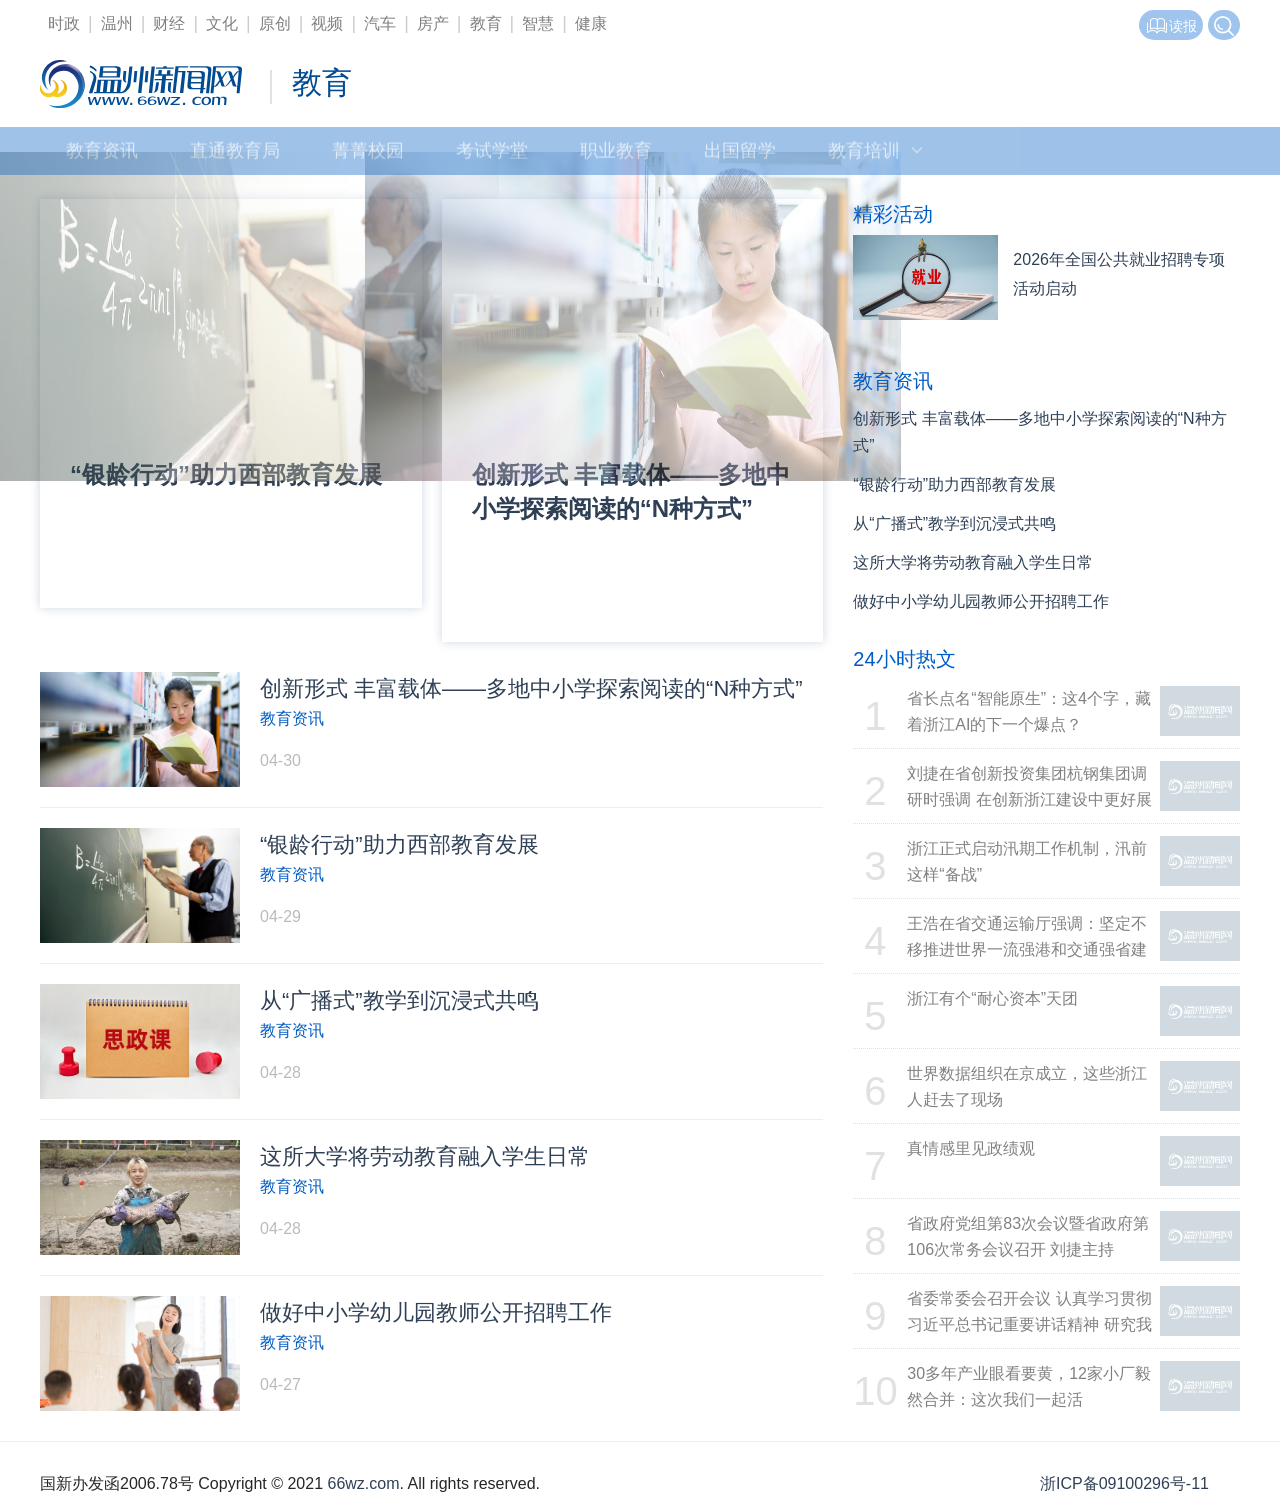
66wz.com (363, 1483)
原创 (275, 23)
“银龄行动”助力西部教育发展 (954, 484)
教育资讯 (102, 155)
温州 (117, 23)
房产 (433, 23)
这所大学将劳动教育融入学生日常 (973, 562)
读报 (1171, 26)
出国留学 (740, 155)
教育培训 (875, 155)
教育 (486, 23)
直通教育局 (235, 155)
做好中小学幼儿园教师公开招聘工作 (981, 601)
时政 (64, 23)
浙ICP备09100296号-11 (1124, 1483)
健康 (591, 23)
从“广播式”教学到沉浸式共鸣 (954, 523)
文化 (222, 23)
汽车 (380, 23)
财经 (169, 23)
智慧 (538, 23)
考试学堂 (492, 155)
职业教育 (616, 155)
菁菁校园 (368, 155)
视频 (327, 23)
